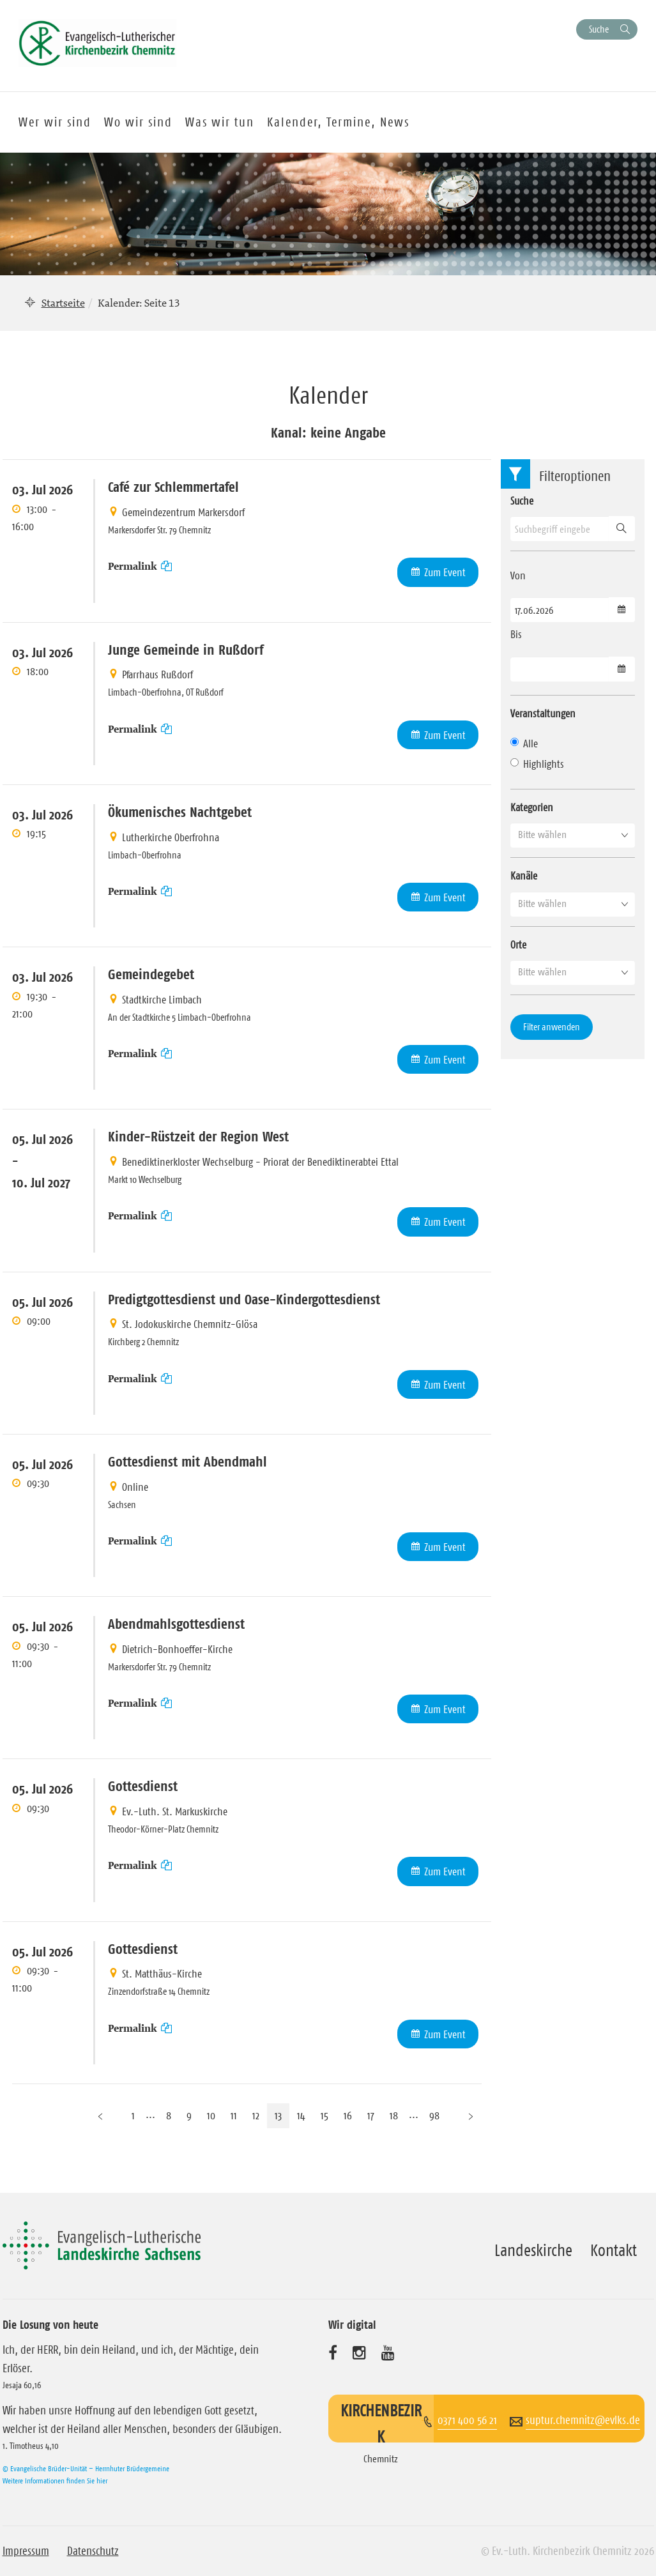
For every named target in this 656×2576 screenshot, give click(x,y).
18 (394, 2115)
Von (518, 575)
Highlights (537, 764)
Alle (524, 743)
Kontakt (613, 2250)
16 (348, 2115)
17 (370, 2115)
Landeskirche (533, 2250)
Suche (599, 29)
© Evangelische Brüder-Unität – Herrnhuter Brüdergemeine (86, 2468)
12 (255, 2115)
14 (301, 2115)
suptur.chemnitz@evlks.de (583, 2420)
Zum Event (445, 572)
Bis (516, 634)
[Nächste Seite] (471, 2115)
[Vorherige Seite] (100, 2115)
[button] (572, 835)
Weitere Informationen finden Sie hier (55, 2480)
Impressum (26, 2551)
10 (211, 2115)
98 (434, 2115)
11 (234, 2115)
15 (324, 2115)
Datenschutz (93, 2551)
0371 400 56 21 (467, 2420)
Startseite (63, 303)
